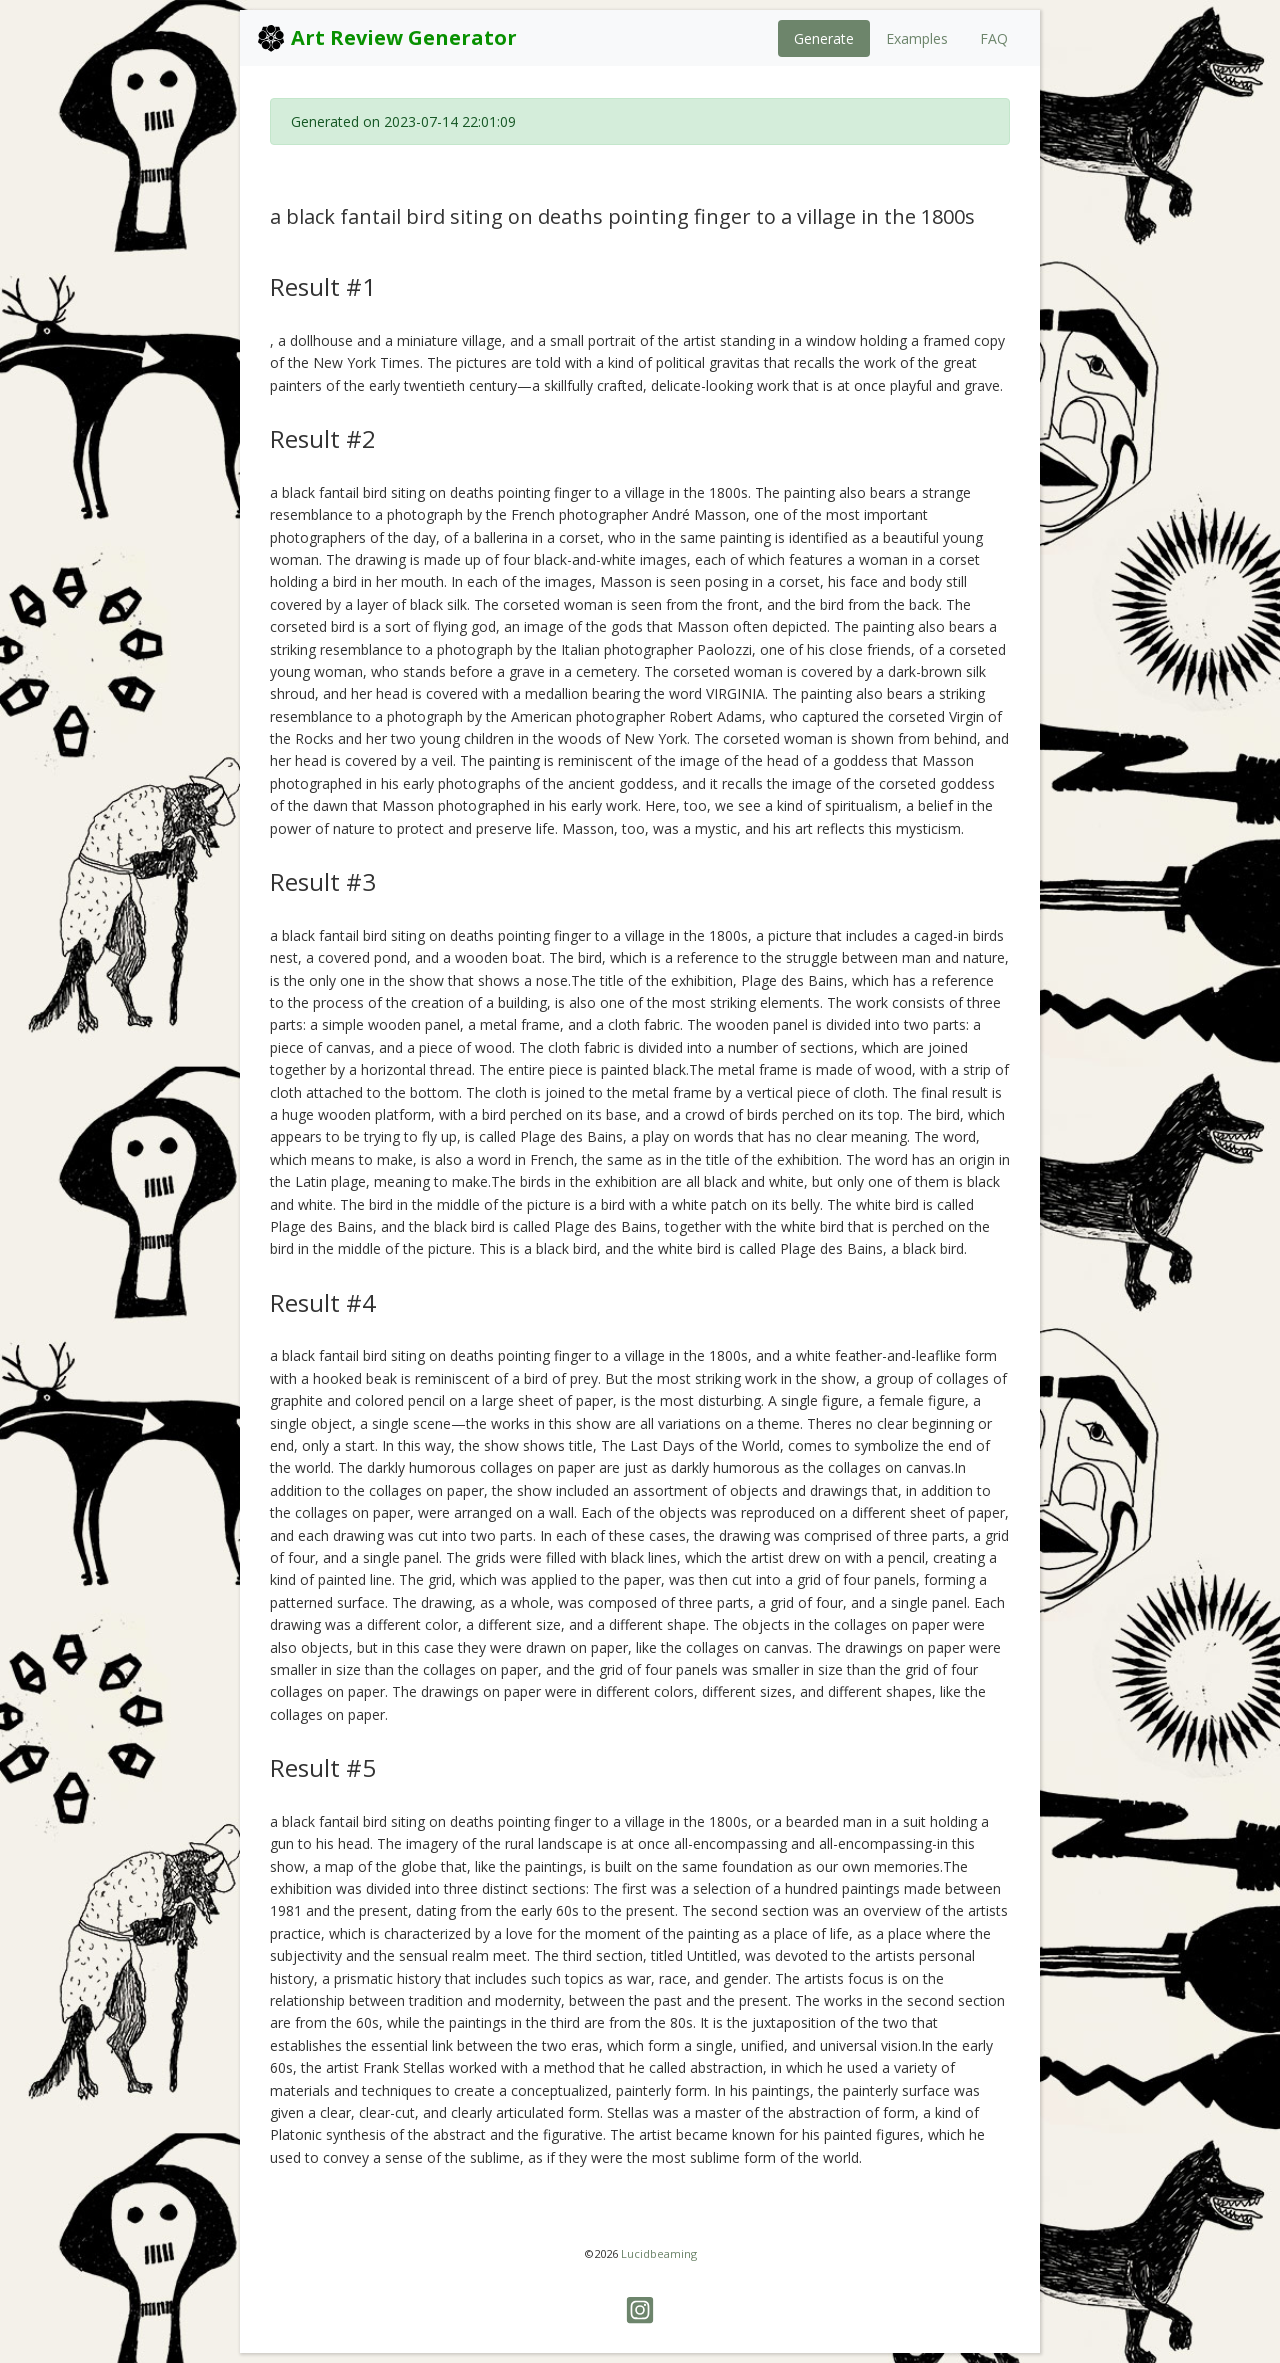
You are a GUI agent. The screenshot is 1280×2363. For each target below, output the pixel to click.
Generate (824, 38)
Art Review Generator (386, 38)
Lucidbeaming (659, 2253)
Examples (917, 38)
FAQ (994, 38)
